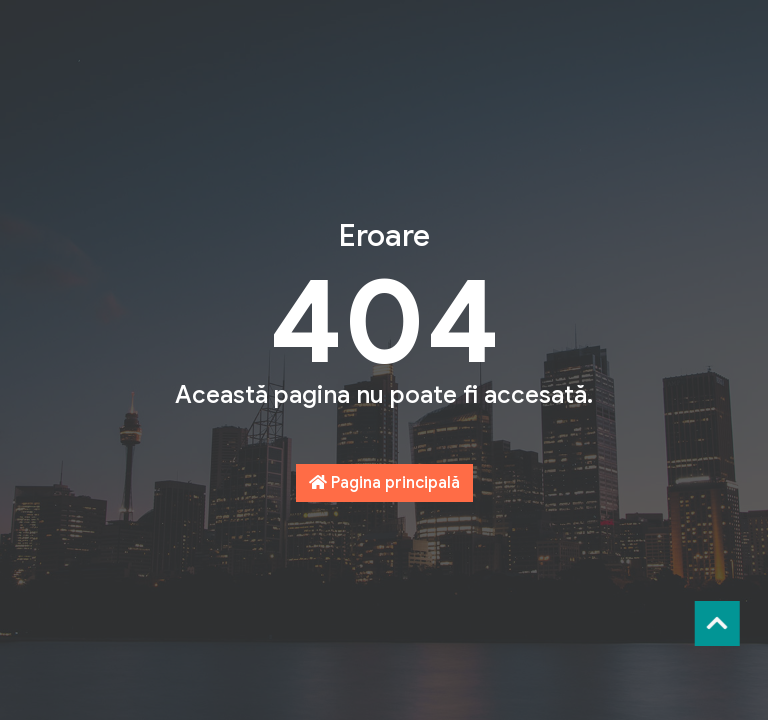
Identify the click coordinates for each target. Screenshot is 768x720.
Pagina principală (384, 483)
